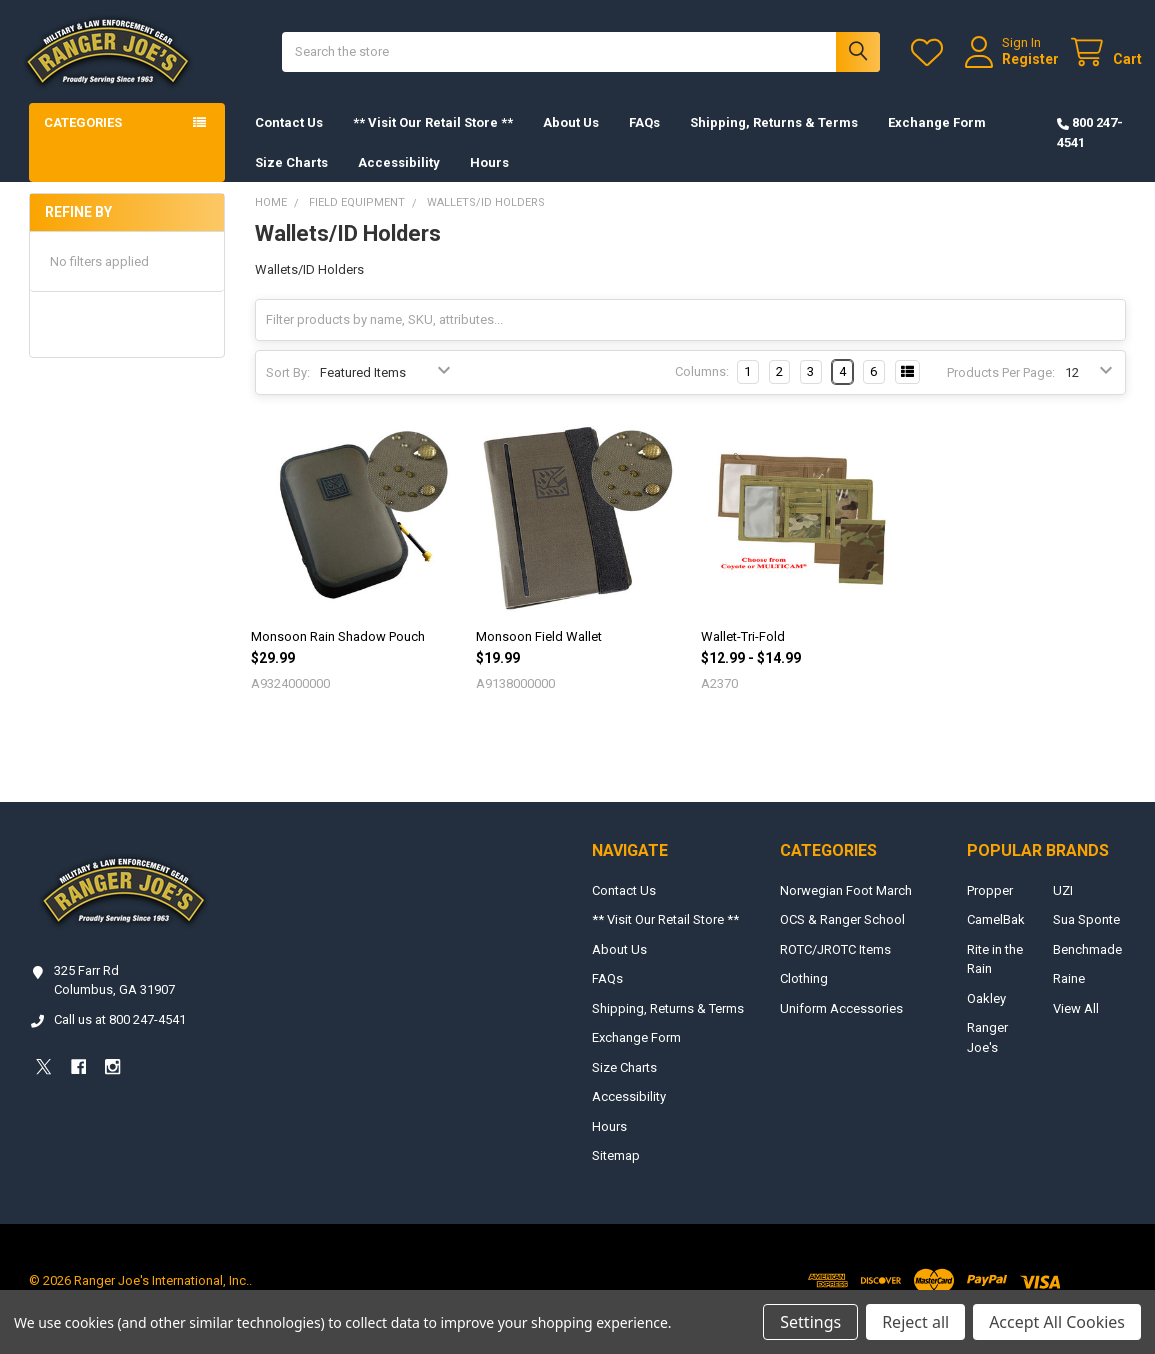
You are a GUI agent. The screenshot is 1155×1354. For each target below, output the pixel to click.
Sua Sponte (1086, 936)
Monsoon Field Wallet (539, 653)
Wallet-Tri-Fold (743, 653)
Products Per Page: (1001, 389)
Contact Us (289, 139)
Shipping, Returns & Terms (774, 139)
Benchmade (1087, 966)
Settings (810, 1322)
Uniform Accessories (841, 1025)
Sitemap (616, 1172)
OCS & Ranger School (842, 936)
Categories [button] (83, 139)
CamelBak (996, 936)
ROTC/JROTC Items (835, 966)
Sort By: (288, 389)
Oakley (986, 1015)
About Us (571, 139)
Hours (489, 178)
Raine (1069, 995)
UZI (1063, 907)
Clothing (804, 995)
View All (1076, 1025)
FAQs (644, 139)
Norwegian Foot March (846, 907)
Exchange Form (937, 139)
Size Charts (291, 178)
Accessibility (399, 178)
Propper (990, 907)
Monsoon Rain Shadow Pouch (338, 653)
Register (1014, 67)
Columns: (702, 388)
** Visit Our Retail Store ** (433, 139)
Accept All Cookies (1057, 1322)
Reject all (915, 1322)
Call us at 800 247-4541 (120, 1036)
